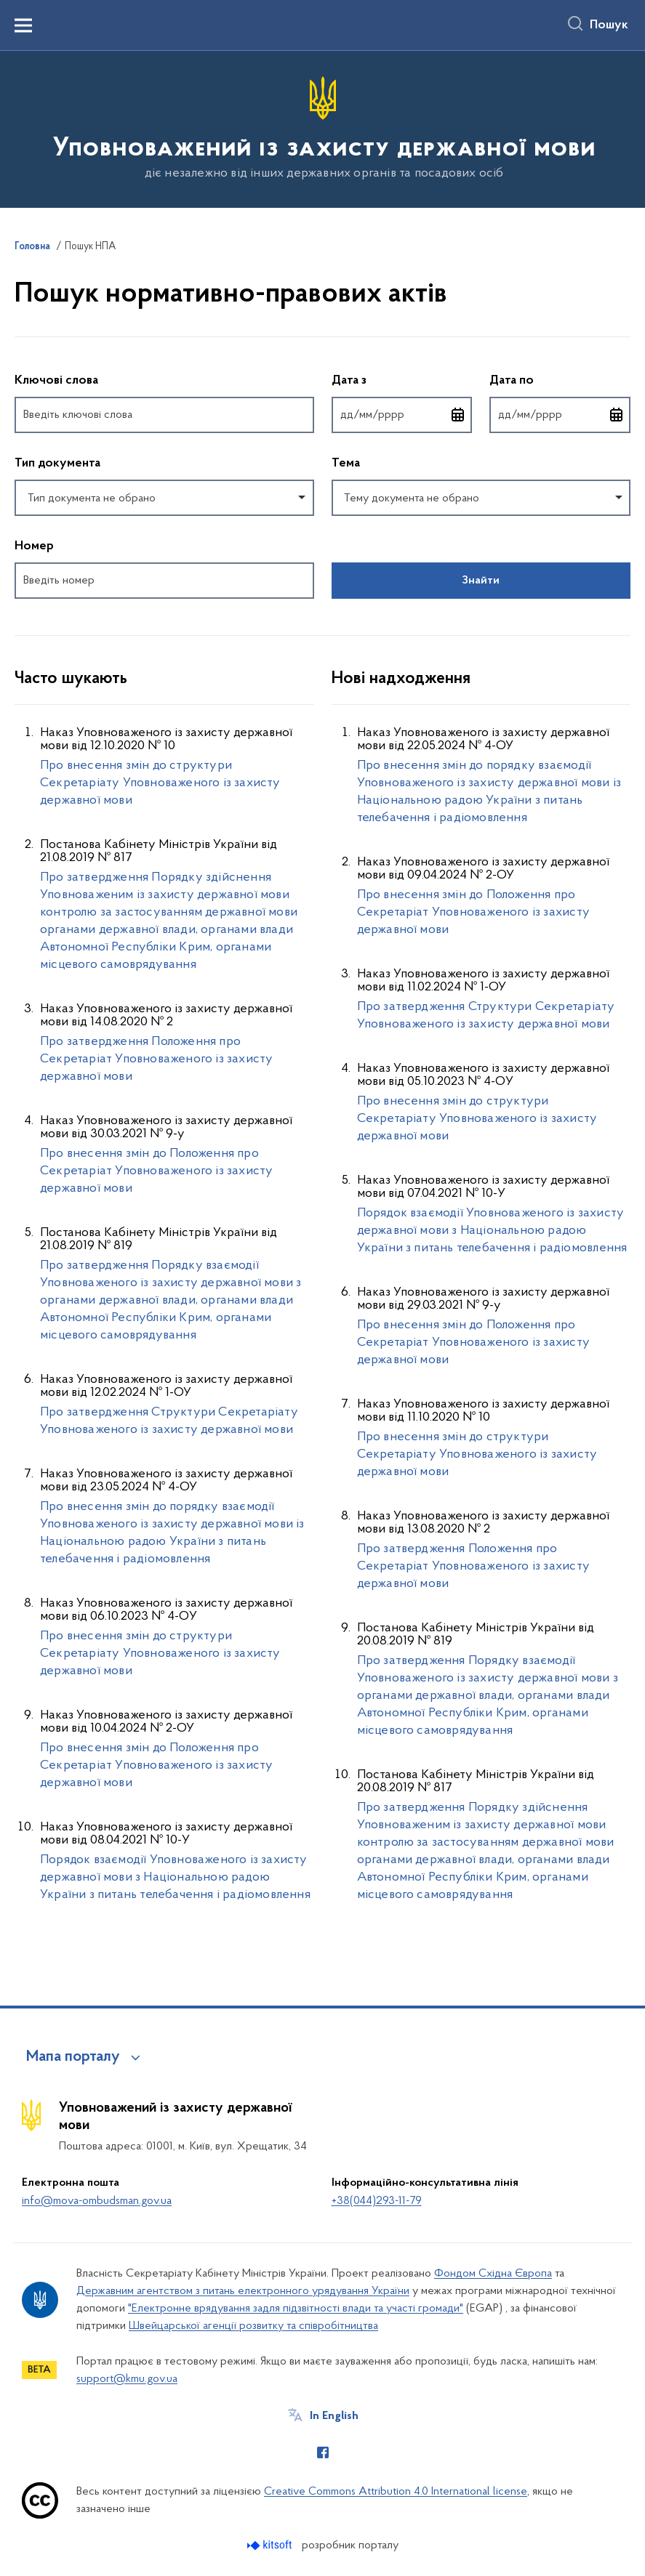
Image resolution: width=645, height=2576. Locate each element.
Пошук (609, 25)
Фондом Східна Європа (493, 2274)
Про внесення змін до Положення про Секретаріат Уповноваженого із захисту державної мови (156, 1171)
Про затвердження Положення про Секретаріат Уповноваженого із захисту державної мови (156, 1059)
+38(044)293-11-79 (377, 2201)
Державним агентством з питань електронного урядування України (242, 2291)
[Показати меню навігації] (23, 25)
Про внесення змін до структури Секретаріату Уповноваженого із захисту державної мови (160, 783)
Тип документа (57, 463)
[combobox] (164, 498)
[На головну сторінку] (322, 128)
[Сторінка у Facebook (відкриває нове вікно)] (323, 2452)
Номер (34, 546)
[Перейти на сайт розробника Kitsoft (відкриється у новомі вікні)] (271, 2545)
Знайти (481, 580)
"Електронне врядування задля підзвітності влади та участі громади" (295, 2308)
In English (334, 2416)
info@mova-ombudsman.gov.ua (97, 2201)
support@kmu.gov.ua (126, 2379)
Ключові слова (56, 380)
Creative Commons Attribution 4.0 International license (395, 2492)
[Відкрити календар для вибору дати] (458, 415)
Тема (346, 463)
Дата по (559, 379)
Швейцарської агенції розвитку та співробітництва (253, 2326)
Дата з (402, 379)
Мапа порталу (73, 2057)
